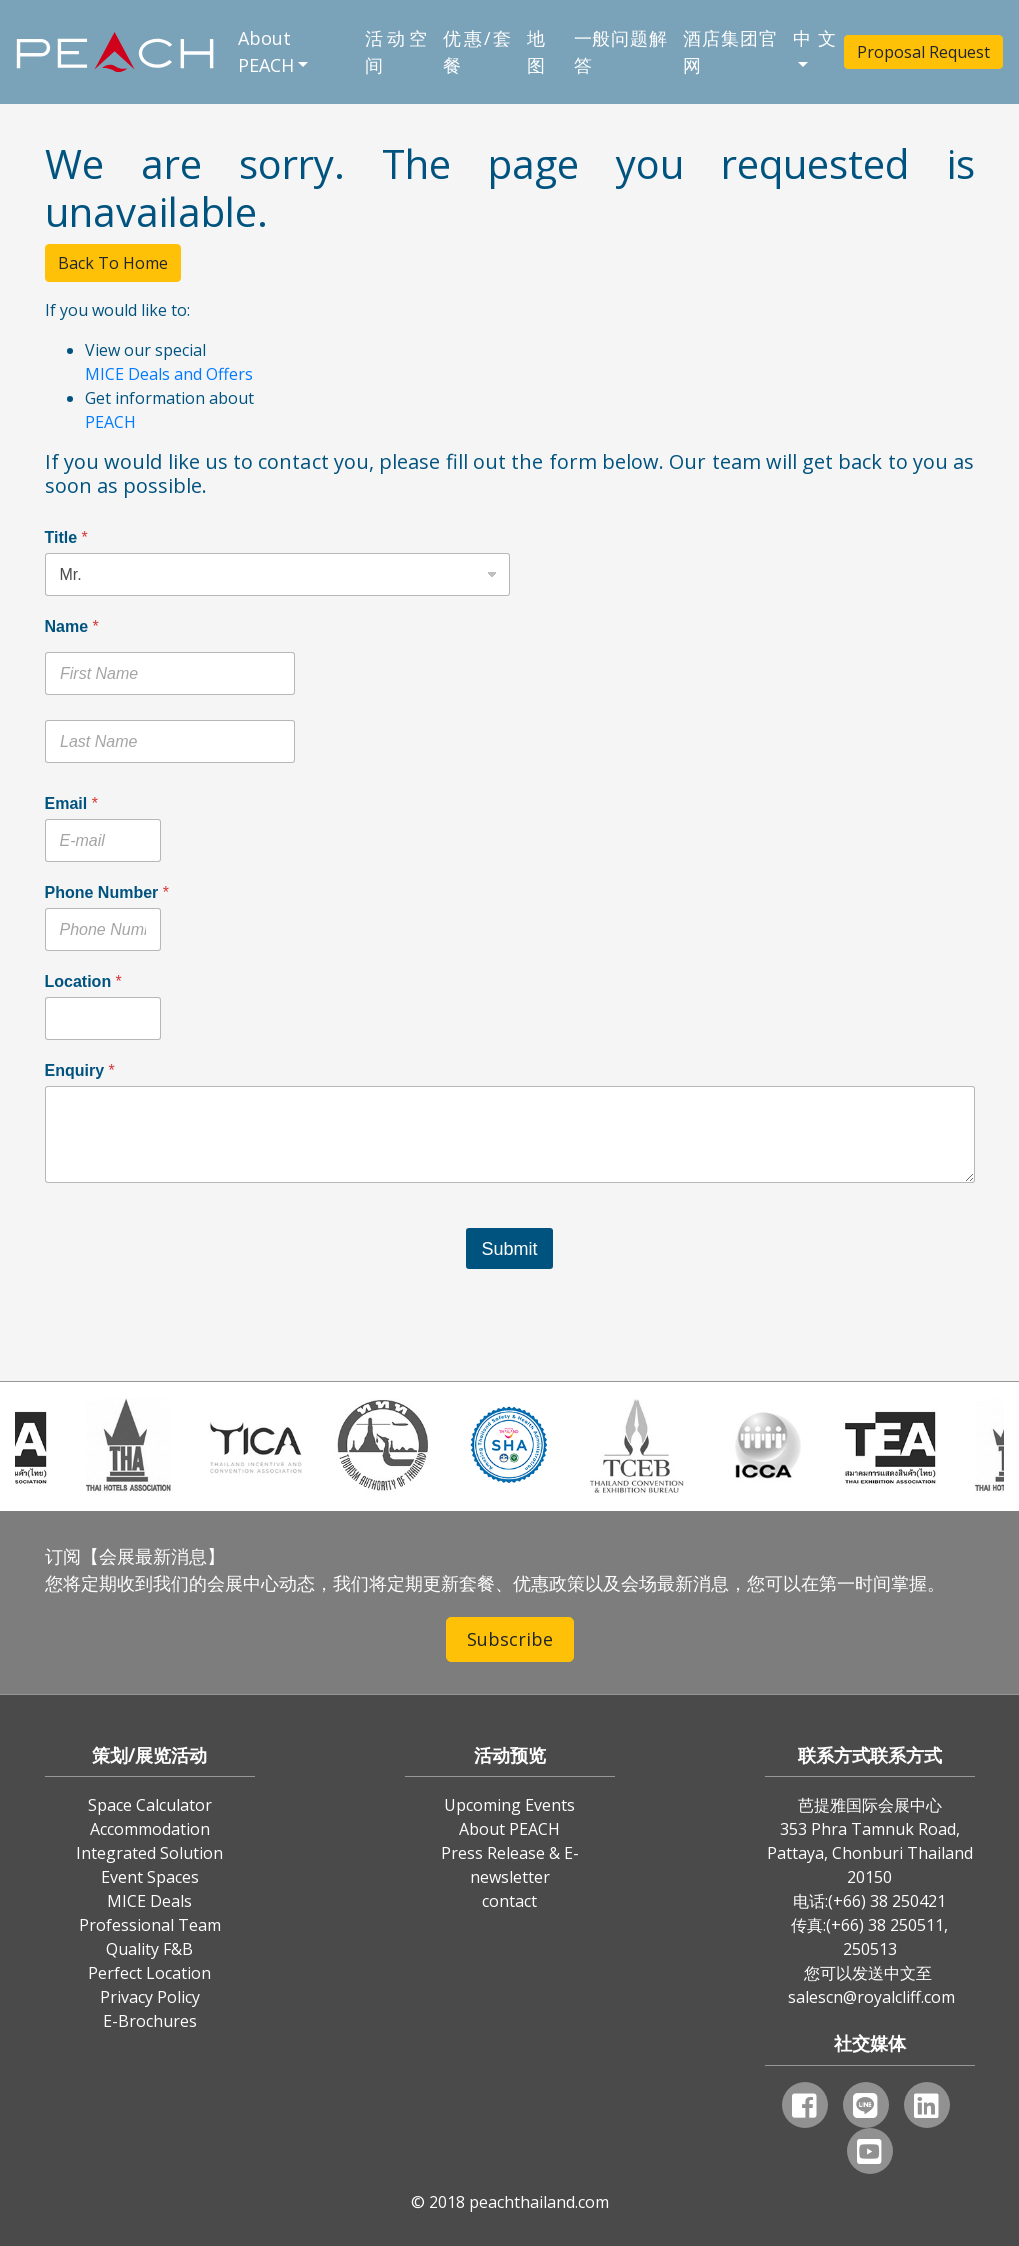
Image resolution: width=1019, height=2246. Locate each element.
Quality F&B (149, 1949)
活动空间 (396, 51)
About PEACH (266, 51)
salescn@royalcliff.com (871, 1997)
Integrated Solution (149, 1853)
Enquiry (80, 1070)
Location (83, 981)
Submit (509, 1249)
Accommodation (150, 1829)
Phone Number (107, 892)
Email (71, 803)
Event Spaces (150, 1877)
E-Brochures (150, 2021)
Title (66, 537)
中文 (814, 38)
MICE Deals (149, 1901)
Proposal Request (923, 52)
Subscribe (510, 1639)
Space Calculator (150, 1805)
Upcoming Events (509, 1805)
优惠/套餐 (477, 51)
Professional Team (150, 1925)
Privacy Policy (150, 1997)
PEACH (110, 422)
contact (509, 1901)
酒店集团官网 (730, 51)
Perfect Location (149, 1973)
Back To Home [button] (113, 263)
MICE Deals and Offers (169, 374)
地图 (536, 51)
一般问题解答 (621, 51)
